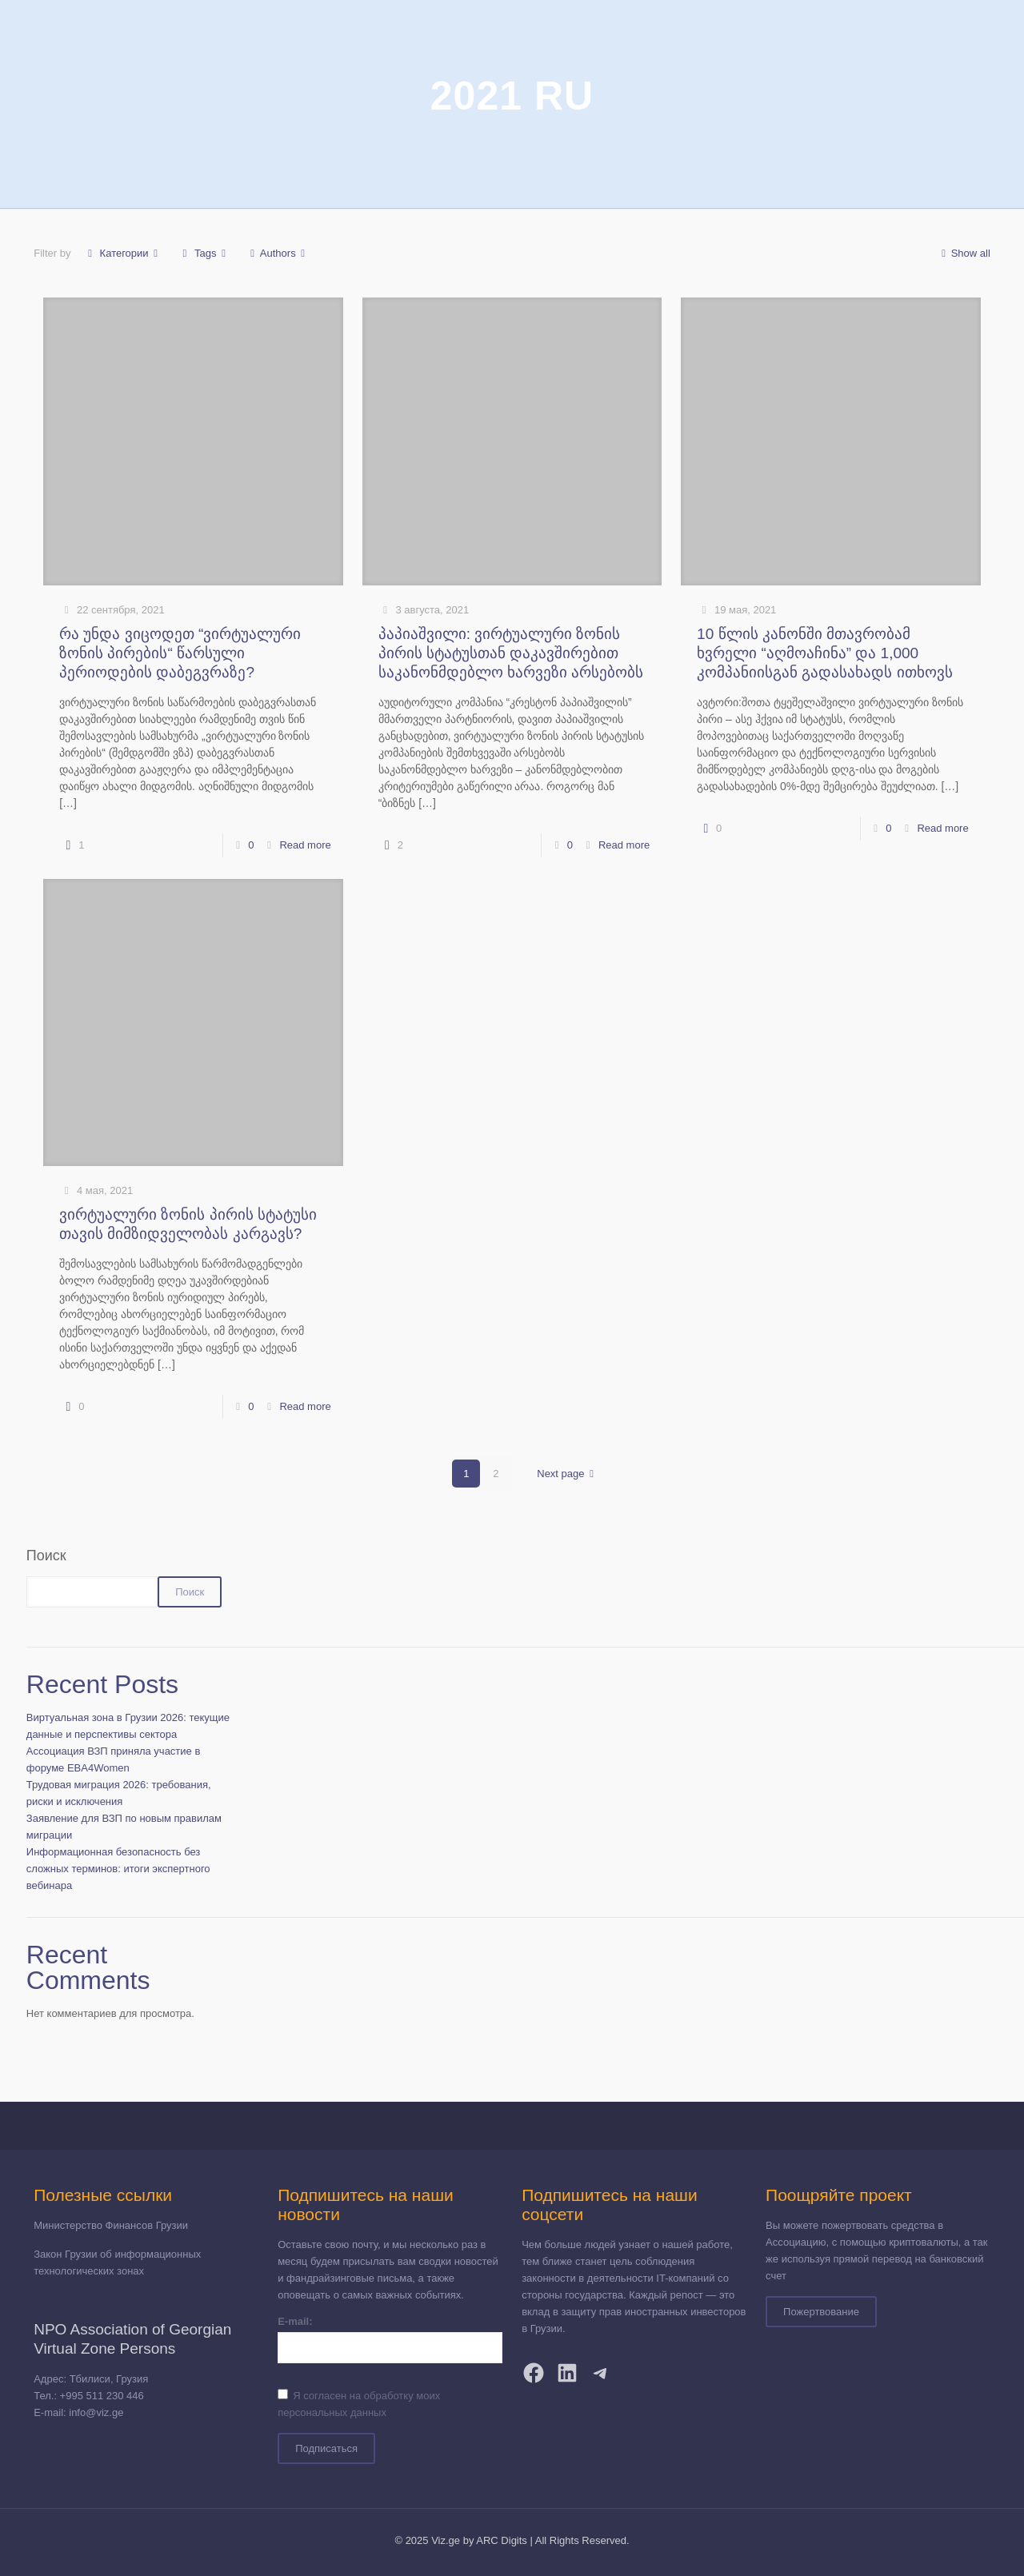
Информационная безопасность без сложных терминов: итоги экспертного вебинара (118, 1868)
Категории (122, 253)
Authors (278, 253)
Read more (304, 845)
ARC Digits (501, 2540)
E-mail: (295, 2321)
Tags (204, 253)
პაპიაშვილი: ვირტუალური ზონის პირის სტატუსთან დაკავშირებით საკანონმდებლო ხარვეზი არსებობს (511, 653)
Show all (963, 253)
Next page (567, 1474)
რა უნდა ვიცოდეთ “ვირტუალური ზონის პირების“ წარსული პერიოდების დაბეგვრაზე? (180, 653)
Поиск (46, 1556)
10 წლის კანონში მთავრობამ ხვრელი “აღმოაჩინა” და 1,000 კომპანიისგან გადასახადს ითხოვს (825, 653)
